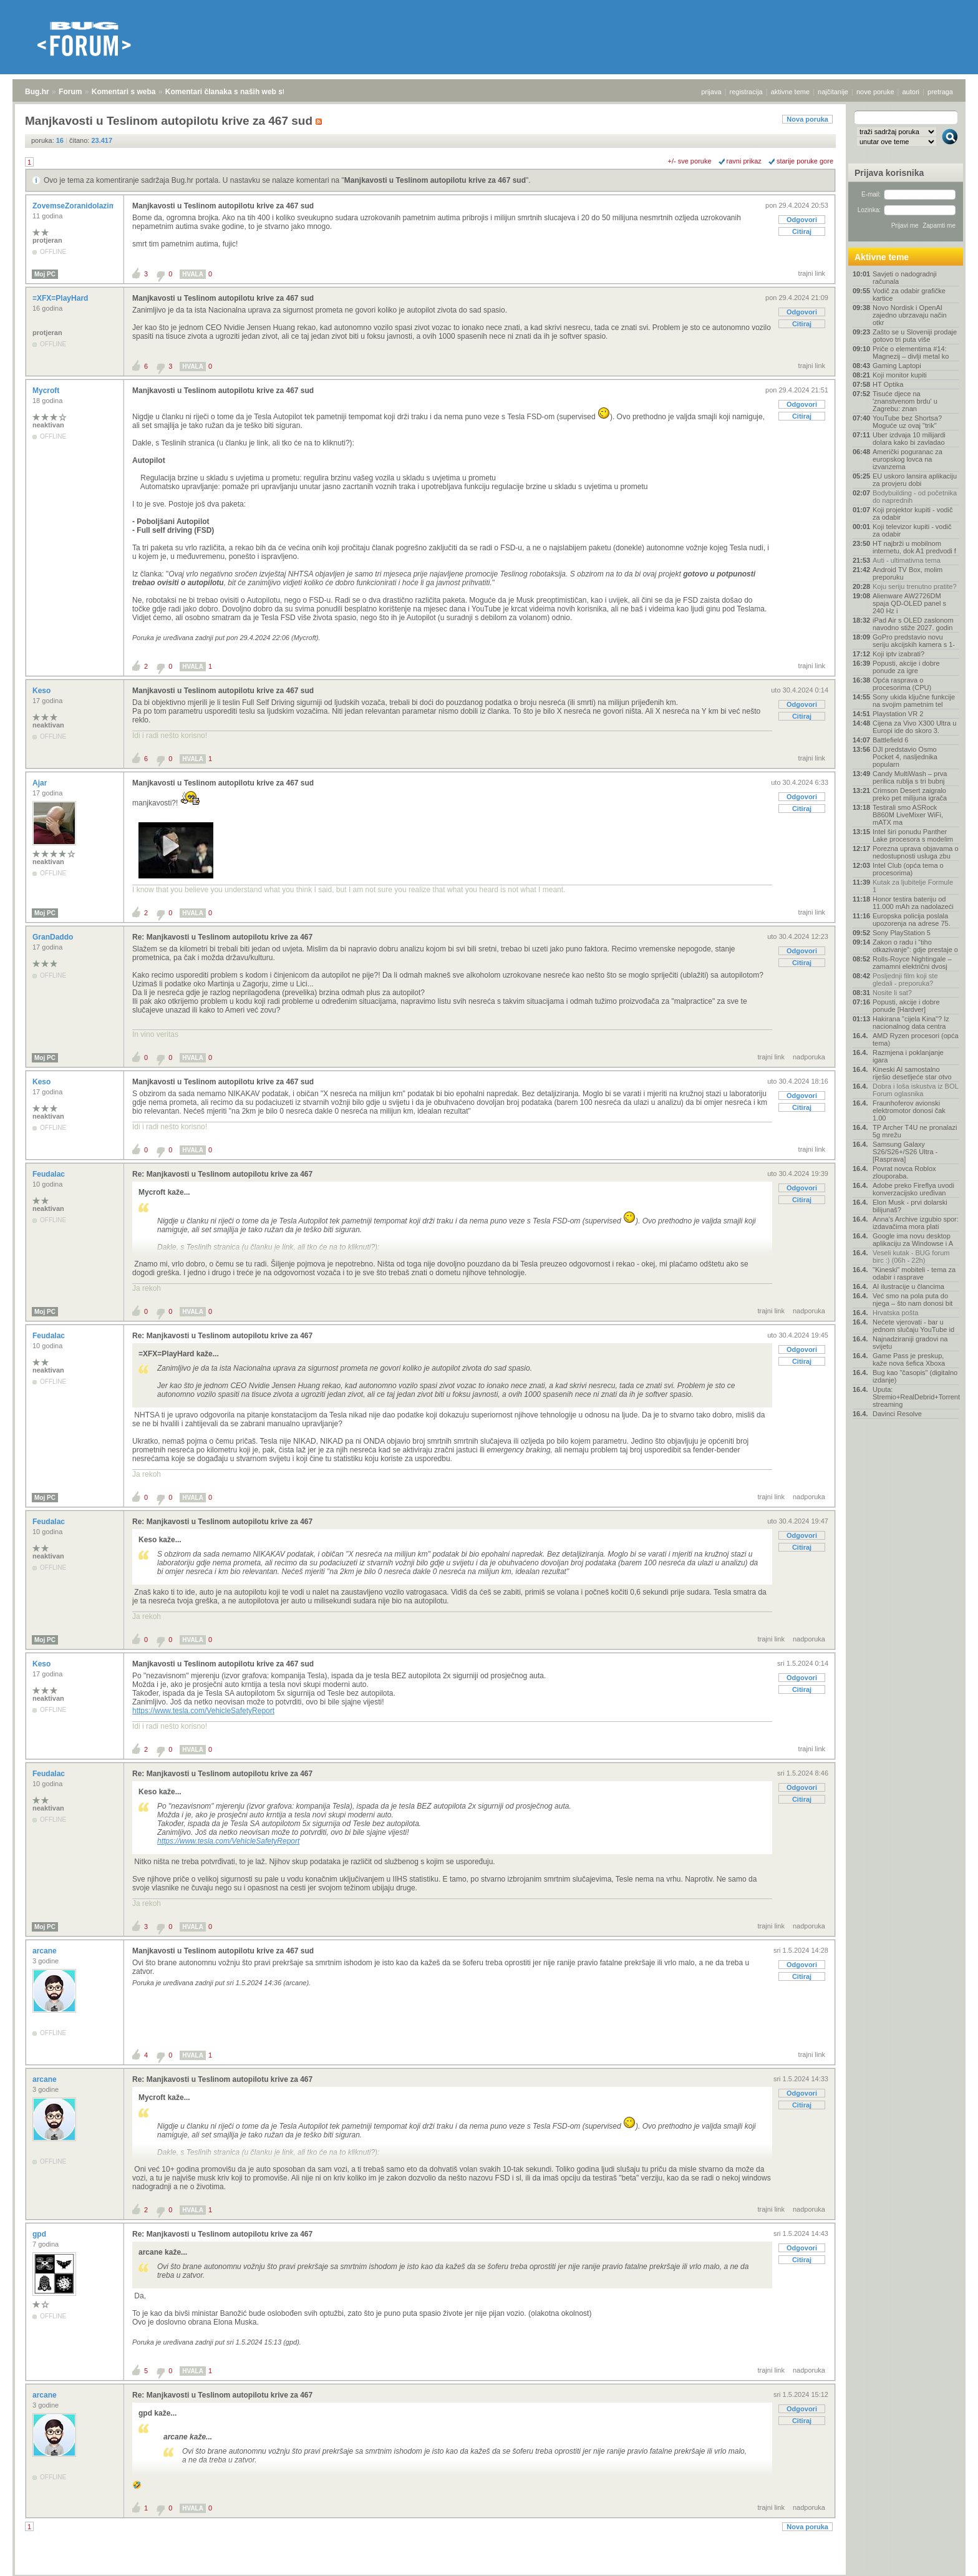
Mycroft (47, 390)
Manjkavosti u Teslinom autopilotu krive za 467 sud (435, 180)
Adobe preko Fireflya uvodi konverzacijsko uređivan (913, 1189)
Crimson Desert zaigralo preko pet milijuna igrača (910, 794)
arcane (45, 1951)
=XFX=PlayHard (61, 298)
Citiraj (801, 231)
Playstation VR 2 (898, 713)
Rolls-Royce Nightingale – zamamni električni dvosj (912, 962)
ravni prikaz (744, 161)
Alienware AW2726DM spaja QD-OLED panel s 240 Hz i (909, 603)
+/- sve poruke (690, 161)
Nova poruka (807, 119)
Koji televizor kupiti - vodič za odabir (912, 530)
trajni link (811, 273)
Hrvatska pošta (895, 1312)
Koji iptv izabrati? (898, 654)
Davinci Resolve (897, 1413)
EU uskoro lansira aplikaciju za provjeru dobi (915, 479)
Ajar (40, 783)
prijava (711, 91)
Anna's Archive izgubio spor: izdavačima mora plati (916, 1222)
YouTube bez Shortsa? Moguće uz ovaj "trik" (907, 421)
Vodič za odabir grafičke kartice (909, 294)
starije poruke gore (805, 161)
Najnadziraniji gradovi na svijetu (910, 1342)
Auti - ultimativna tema (907, 560)
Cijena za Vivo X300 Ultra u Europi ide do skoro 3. (914, 726)
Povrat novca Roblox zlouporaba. (904, 1172)
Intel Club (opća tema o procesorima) (908, 869)
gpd (40, 2234)
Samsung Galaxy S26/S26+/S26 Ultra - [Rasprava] (905, 1151)
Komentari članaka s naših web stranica (236, 91)
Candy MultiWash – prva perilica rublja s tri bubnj (910, 777)
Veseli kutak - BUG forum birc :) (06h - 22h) (911, 1256)
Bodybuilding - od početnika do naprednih (915, 496)
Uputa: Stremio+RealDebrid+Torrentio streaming (916, 1397)
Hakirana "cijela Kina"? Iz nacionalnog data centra (911, 1022)
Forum (70, 91)
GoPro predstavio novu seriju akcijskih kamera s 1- (914, 640)
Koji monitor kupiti (900, 375)
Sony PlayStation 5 (902, 932)
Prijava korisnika (889, 173)
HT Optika (888, 384)
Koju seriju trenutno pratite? (915, 586)
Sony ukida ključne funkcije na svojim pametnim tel (914, 700)
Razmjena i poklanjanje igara (908, 1056)
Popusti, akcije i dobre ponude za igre (906, 666)
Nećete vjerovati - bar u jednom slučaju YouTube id (913, 1325)
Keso (42, 690)
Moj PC (45, 274)
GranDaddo (53, 937)
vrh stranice (944, 2558)
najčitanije (833, 91)
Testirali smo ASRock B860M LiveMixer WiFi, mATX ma (908, 815)
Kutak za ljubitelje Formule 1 (913, 885)
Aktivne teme (882, 257)
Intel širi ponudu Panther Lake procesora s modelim (913, 835)
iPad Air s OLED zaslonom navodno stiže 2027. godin (913, 623)
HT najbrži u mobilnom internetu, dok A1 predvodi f (914, 547)
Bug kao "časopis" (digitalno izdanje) (915, 1376)
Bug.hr (37, 91)
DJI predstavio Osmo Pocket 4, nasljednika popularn (905, 757)
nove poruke (875, 91)
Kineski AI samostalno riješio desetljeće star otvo (912, 1073)
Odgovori (802, 219)
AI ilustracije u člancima (908, 1286)
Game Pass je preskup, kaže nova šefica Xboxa (909, 1359)
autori (911, 91)
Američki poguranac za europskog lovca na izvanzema (907, 459)
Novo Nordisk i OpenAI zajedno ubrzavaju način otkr (910, 315)
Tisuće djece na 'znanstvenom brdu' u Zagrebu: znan (905, 401)
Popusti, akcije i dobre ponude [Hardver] (906, 1005)
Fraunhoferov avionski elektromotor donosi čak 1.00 (909, 1110)
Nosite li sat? (892, 992)
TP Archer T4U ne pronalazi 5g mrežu (915, 1131)
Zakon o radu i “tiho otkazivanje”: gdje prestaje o (915, 945)
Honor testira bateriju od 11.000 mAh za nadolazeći (913, 902)
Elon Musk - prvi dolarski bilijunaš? (910, 1205)
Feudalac (49, 1174)
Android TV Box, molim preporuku (907, 573)
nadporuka (809, 1057)
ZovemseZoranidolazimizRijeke (88, 206)
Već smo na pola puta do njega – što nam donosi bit (912, 1299)
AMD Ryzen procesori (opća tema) (916, 1039)
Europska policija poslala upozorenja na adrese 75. (912, 919)
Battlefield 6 (890, 740)
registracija (746, 91)
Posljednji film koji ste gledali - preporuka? (905, 979)
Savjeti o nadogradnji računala (905, 277)
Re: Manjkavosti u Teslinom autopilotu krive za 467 (222, 937)
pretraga (940, 91)
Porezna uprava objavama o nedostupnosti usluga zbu (916, 852)
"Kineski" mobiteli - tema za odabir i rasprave (914, 1273)
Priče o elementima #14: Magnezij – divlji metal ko (911, 352)
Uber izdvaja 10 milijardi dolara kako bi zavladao (909, 438)
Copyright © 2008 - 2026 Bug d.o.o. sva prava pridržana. (489, 2572)
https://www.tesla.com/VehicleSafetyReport (203, 1710)
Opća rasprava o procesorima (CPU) (902, 683)
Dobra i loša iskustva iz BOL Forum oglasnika (915, 1089)
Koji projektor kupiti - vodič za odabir (912, 513)
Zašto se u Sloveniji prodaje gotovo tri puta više (915, 335)
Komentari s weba (124, 91)
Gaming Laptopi (897, 365)
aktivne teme (790, 91)
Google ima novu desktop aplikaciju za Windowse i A (913, 1239)
